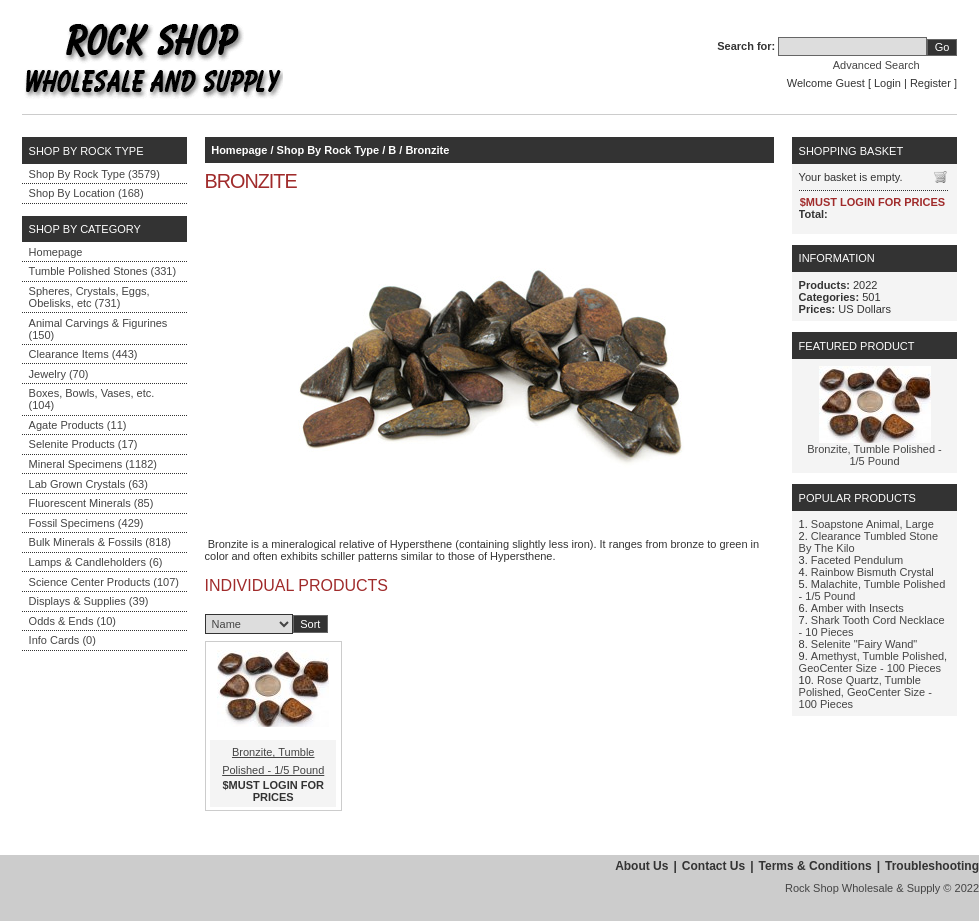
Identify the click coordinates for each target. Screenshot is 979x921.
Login (887, 83)
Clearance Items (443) (83, 354)
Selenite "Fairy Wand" (864, 644)
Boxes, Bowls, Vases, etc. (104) (92, 399)
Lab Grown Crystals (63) (88, 484)
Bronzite (427, 150)
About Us (641, 866)
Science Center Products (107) (104, 582)
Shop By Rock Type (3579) (94, 174)
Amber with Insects (857, 608)
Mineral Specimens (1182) (93, 464)
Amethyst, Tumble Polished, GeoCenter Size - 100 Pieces (873, 662)
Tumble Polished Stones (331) (103, 271)
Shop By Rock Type (328, 150)
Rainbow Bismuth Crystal (872, 572)
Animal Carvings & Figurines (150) (98, 329)
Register (930, 83)
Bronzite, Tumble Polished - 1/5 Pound (874, 455)
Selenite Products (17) (83, 444)
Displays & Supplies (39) (89, 601)
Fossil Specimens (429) (86, 523)
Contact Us (713, 866)
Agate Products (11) (78, 425)
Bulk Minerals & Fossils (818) (100, 542)
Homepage (56, 252)
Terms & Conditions (815, 866)
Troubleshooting (932, 866)
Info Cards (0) (62, 640)
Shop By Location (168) (86, 193)
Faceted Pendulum (857, 560)
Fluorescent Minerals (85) (91, 503)
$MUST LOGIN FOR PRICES (273, 791)
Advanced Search (876, 65)
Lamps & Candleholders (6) (96, 562)
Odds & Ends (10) (72, 621)
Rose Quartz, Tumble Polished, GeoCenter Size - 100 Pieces (865, 692)
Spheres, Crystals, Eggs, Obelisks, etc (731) (89, 297)
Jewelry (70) (59, 374)
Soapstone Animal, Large (872, 524)
